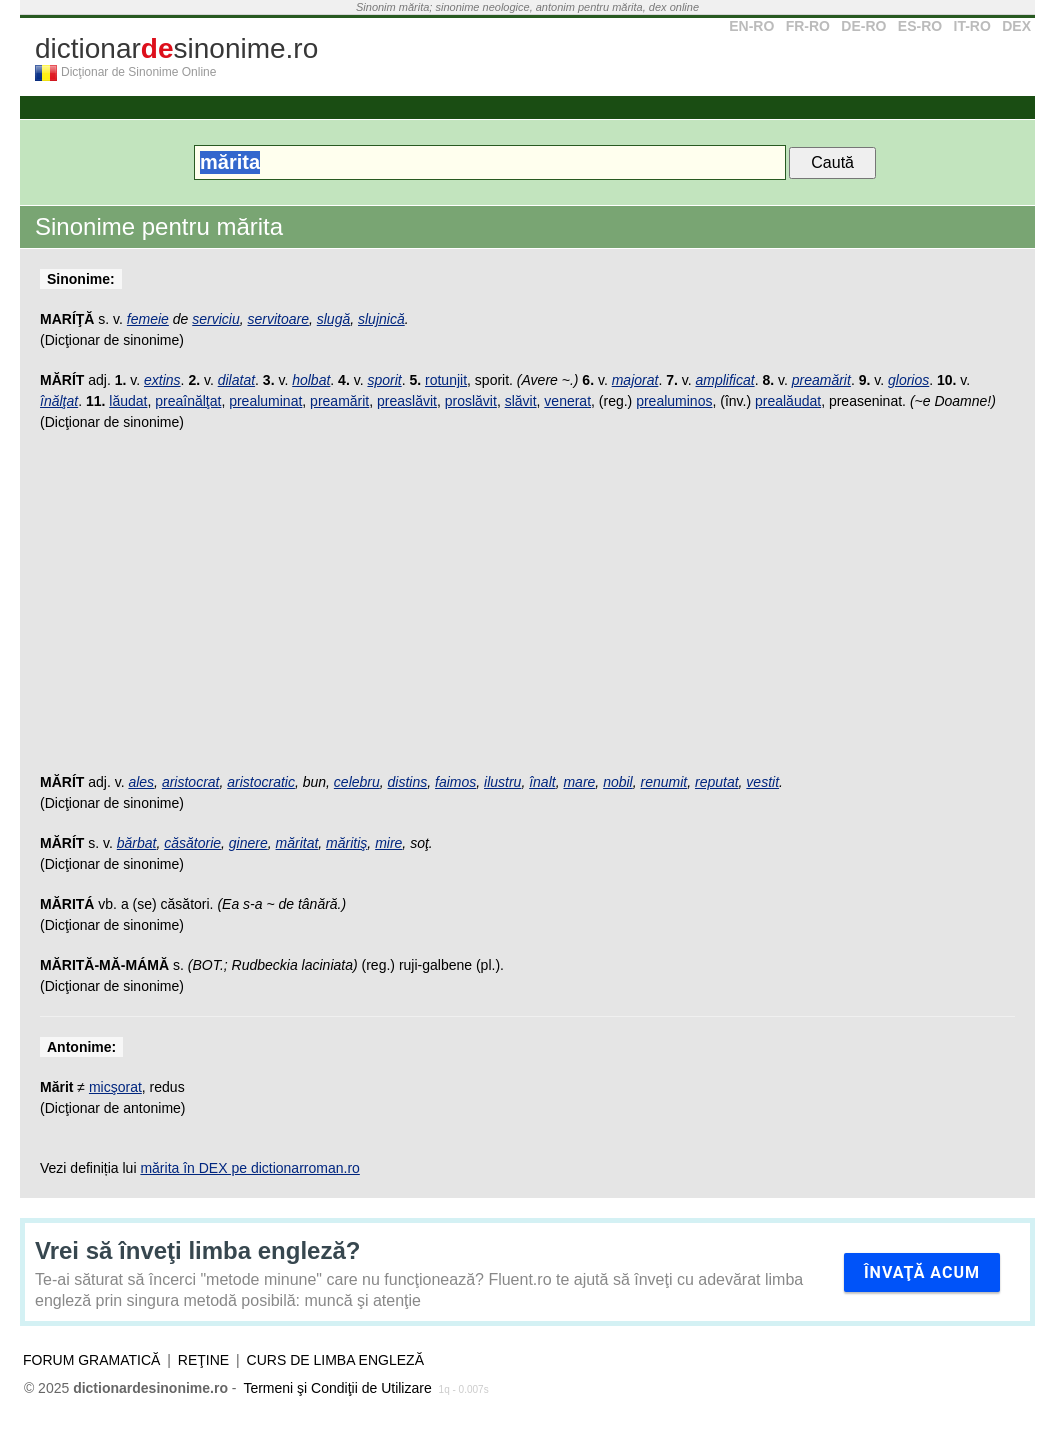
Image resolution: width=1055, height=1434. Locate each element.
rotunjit (446, 380)
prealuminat (265, 401)
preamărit (821, 380)
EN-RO (751, 26)
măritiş (346, 843)
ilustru (502, 782)
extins (162, 380)
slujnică (381, 319)
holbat (311, 380)
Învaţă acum (922, 1272)
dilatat (236, 380)
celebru (357, 782)
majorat (635, 380)
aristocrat (191, 782)
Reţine (203, 1360)
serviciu (215, 319)
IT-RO (972, 26)
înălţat (59, 401)
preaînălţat (188, 401)
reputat (717, 782)
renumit (664, 782)
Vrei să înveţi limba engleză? (197, 1250)
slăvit (521, 401)
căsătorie (192, 843)
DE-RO (863, 26)
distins (408, 782)
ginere (248, 843)
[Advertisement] (527, 612)
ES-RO (920, 26)
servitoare (278, 319)
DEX (1016, 26)
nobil (618, 782)
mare (579, 782)
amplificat (724, 380)
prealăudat (788, 401)
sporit (384, 380)
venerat (567, 401)
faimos (455, 782)
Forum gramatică (91, 1360)
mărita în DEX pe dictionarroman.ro (249, 1168)
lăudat (128, 401)
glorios (908, 380)
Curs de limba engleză (335, 1360)
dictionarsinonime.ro (176, 48)
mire (388, 843)
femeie (148, 319)
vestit (762, 782)
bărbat (137, 843)
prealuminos (674, 401)
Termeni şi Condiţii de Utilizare (337, 1388)
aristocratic (261, 782)
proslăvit (471, 401)
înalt (542, 782)
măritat (297, 843)
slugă (333, 319)
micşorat (115, 1087)
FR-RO (808, 26)
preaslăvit (407, 401)
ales (141, 782)
